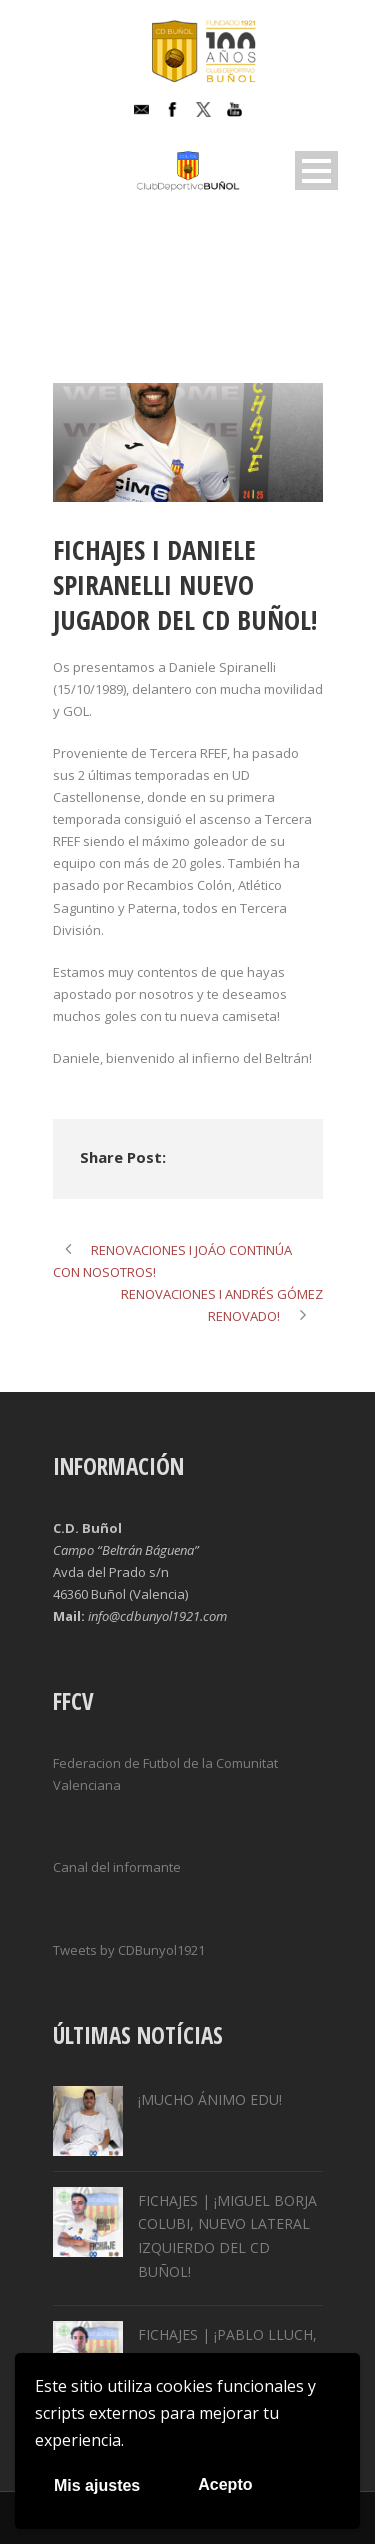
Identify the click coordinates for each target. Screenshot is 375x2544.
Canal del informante (117, 1867)
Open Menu (316, 170)
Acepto (225, 2484)
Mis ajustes (97, 2485)
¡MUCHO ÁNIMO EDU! (210, 2099)
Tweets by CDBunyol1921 (129, 1950)
